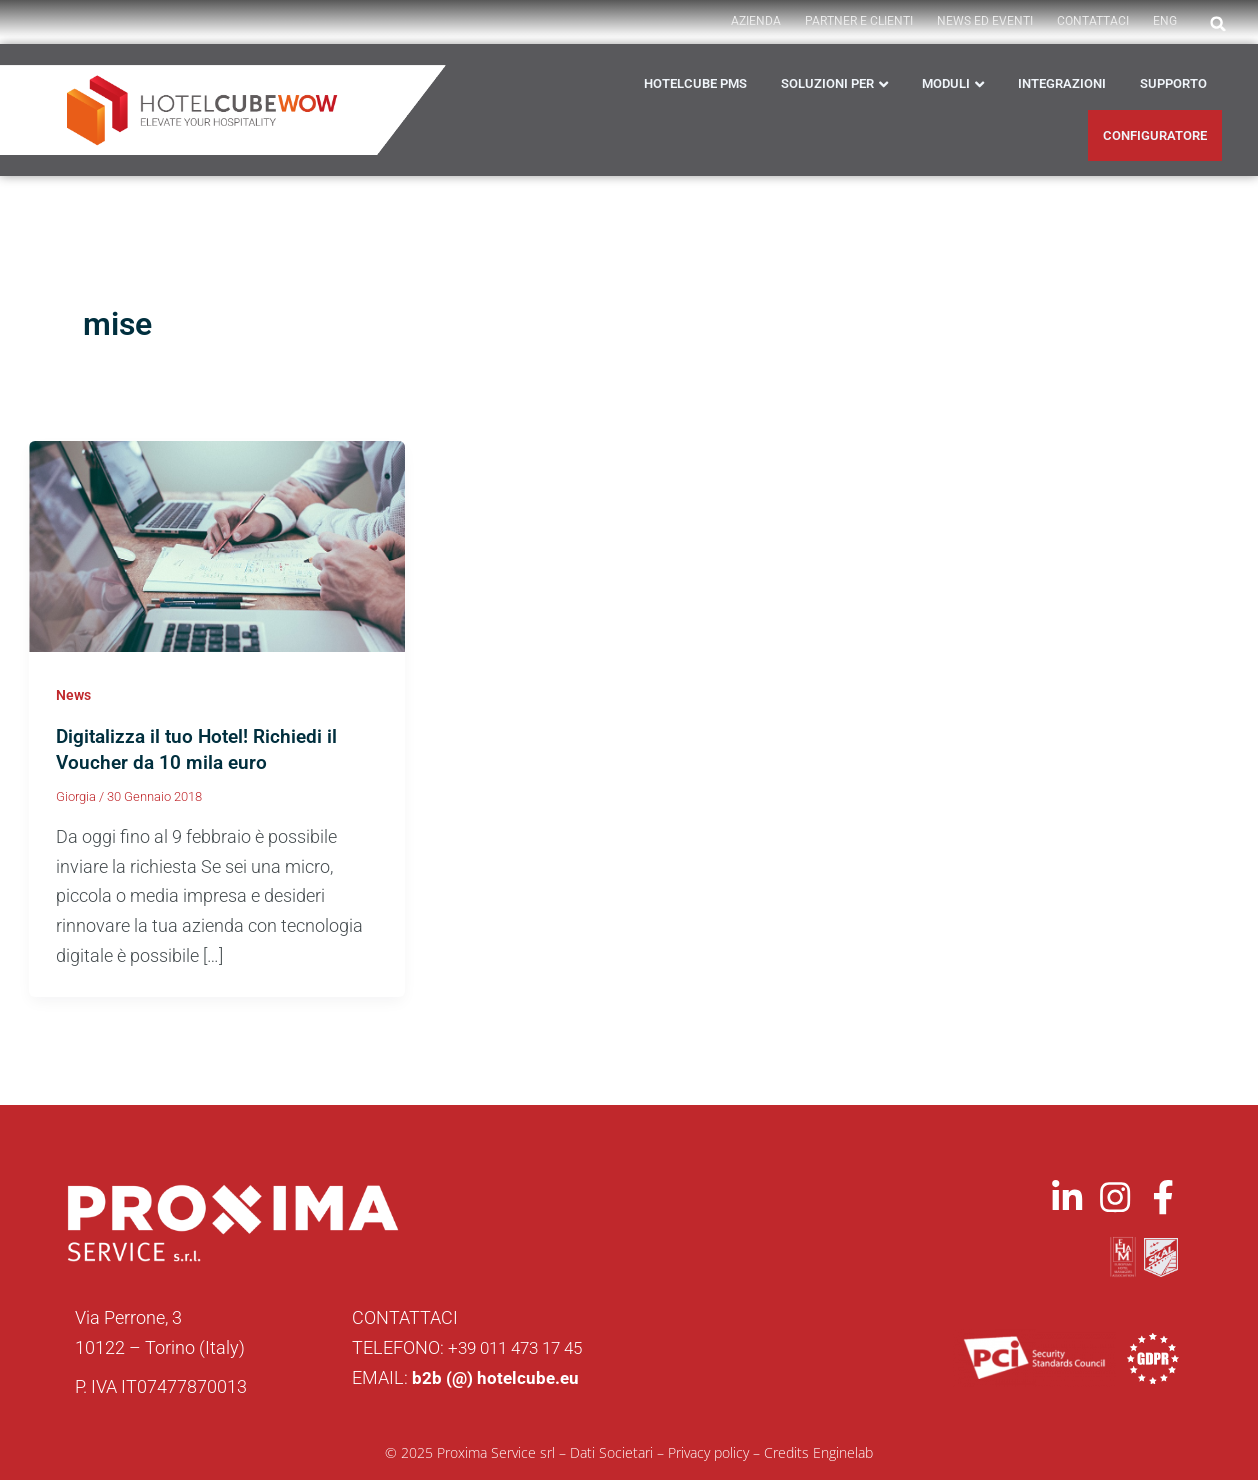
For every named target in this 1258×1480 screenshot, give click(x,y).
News (73, 695)
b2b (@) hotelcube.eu (497, 1376)
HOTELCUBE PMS (695, 83)
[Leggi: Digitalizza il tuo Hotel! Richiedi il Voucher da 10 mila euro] (217, 544)
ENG (1165, 21)
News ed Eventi (985, 21)
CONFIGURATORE (1155, 135)
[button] (1218, 24)
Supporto (1173, 83)
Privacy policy (708, 1451)
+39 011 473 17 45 (521, 1346)
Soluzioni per (827, 83)
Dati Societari (611, 1451)
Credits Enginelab (818, 1451)
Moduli (946, 83)
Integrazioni (1062, 83)
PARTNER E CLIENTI (859, 21)
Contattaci (1093, 21)
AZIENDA (756, 21)
